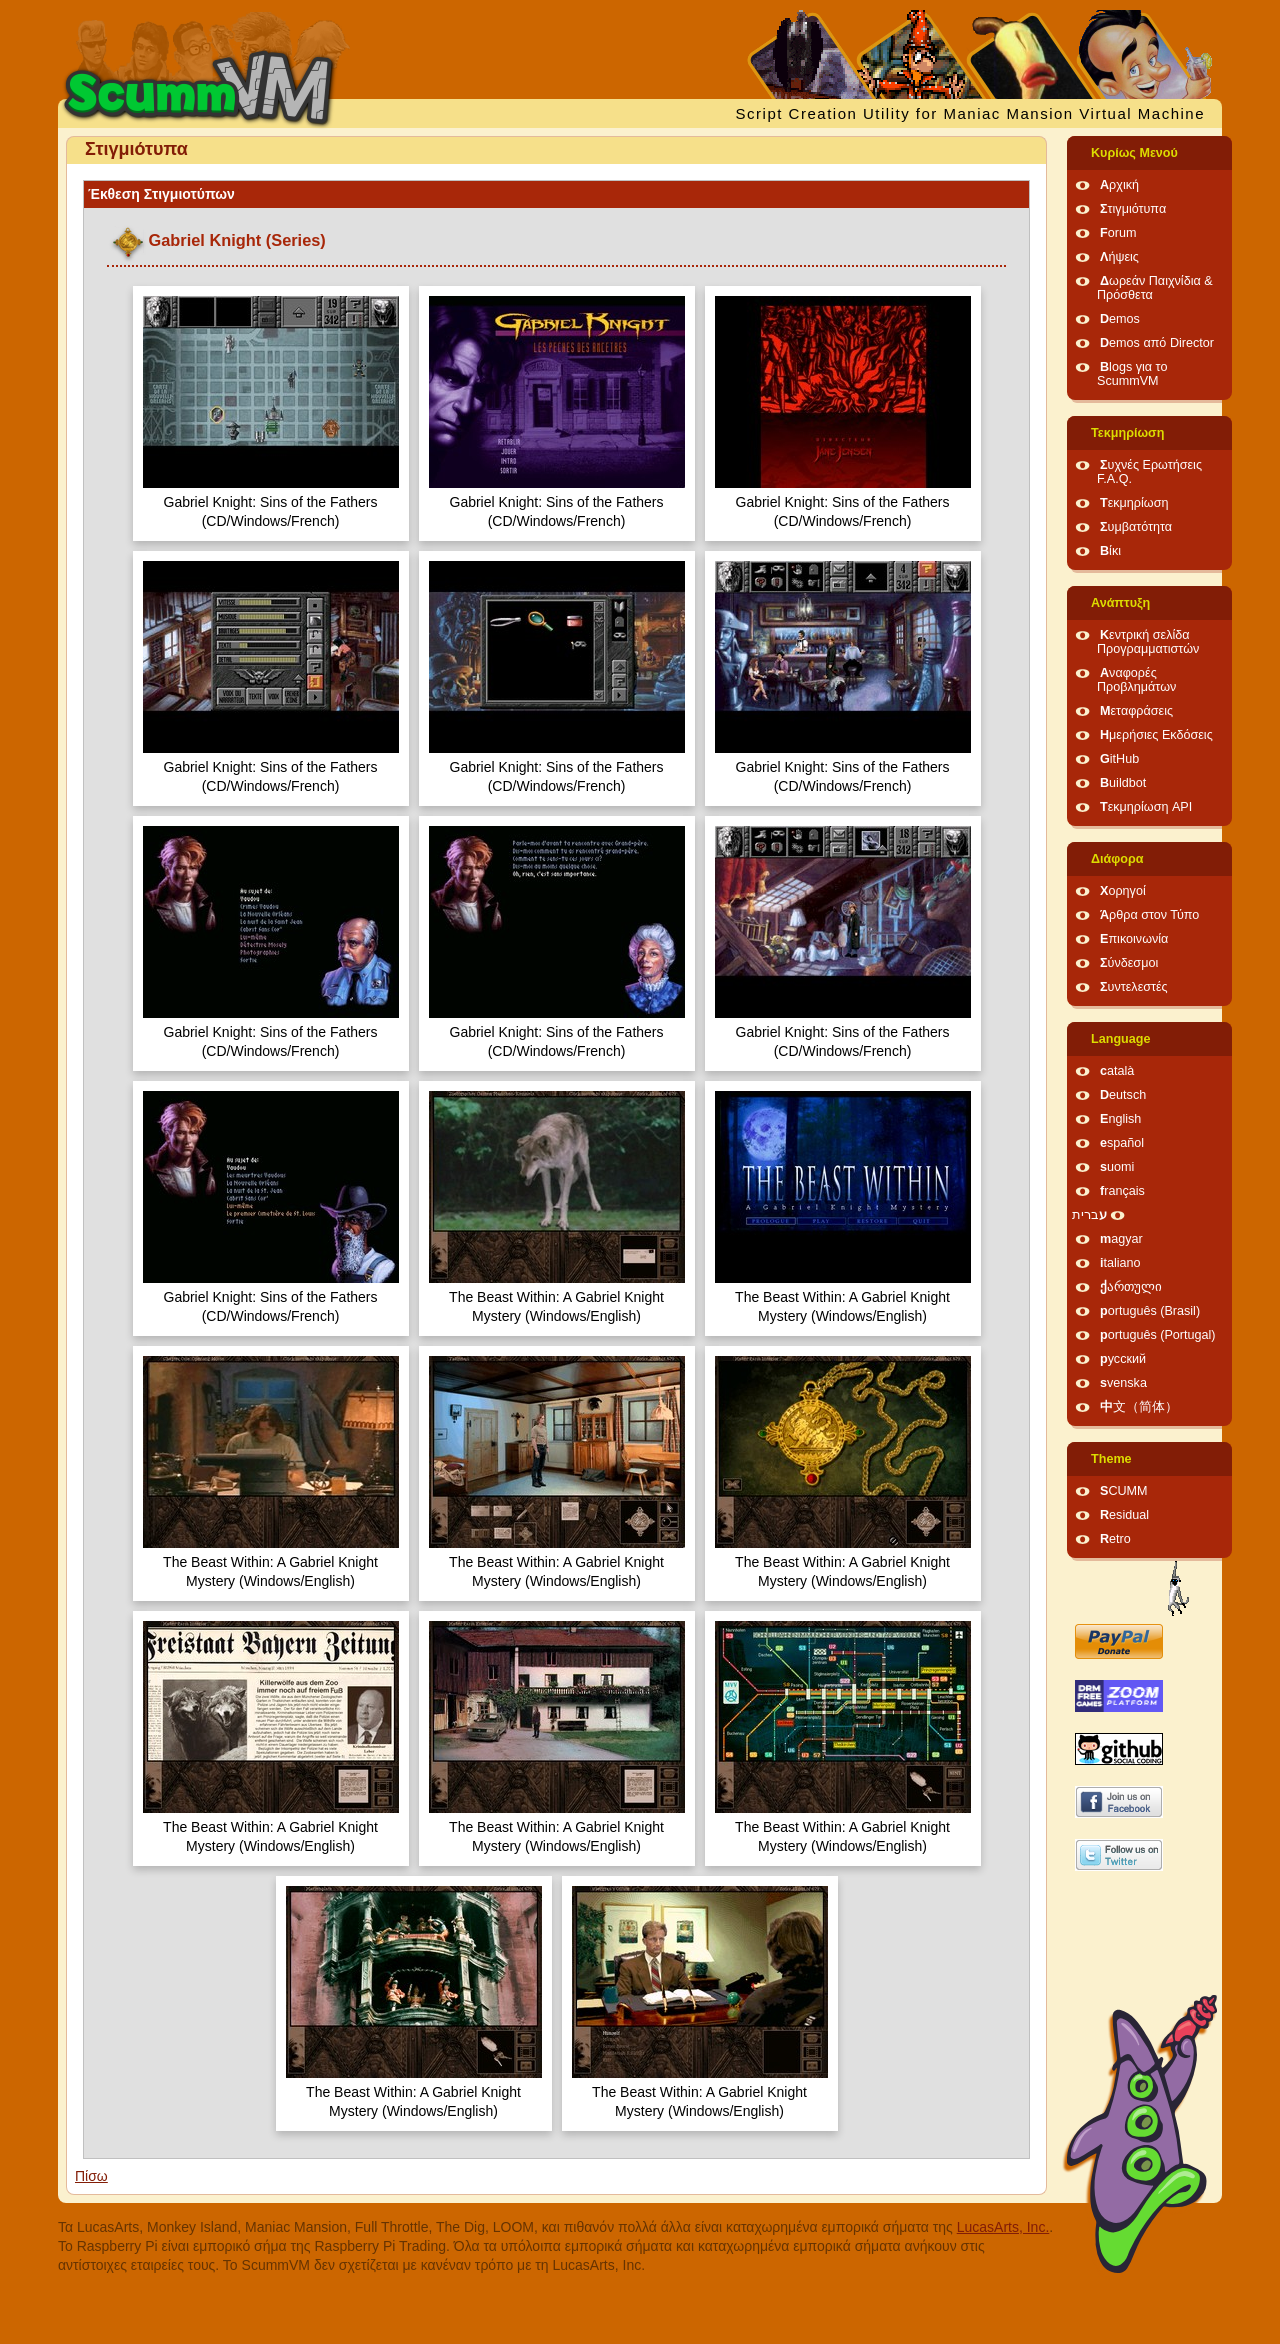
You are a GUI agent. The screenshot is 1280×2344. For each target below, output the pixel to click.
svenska (1123, 1383)
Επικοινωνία (1134, 939)
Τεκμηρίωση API (1146, 807)
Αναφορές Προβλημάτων (1136, 680)
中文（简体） (1139, 1407)
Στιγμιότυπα (1133, 209)
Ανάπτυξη (1120, 603)
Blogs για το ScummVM (1132, 374)
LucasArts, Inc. (1003, 2227)
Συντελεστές (1134, 987)
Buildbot (1123, 783)
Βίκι (1110, 551)
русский (1123, 1359)
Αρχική (1119, 185)
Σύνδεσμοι (1129, 963)
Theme (1111, 1459)
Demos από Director (1157, 343)
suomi (1117, 1167)
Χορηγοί (1123, 891)
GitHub (1119, 759)
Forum (1118, 233)
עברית (1089, 1215)
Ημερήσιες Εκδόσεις (1156, 735)
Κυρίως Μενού (1134, 153)
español (1122, 1143)
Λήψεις (1119, 257)
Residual (1124, 1515)
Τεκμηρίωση (1127, 433)
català (1117, 1071)
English (1120, 1119)
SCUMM (1124, 1491)
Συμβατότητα (1136, 527)
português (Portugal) (1158, 1335)
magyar (1121, 1239)
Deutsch (1123, 1095)
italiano (1120, 1263)
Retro (1115, 1539)
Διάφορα (1117, 859)
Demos (1120, 319)
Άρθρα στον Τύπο (1149, 915)
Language (1120, 1039)
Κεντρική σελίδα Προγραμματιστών (1148, 642)
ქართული (1131, 1287)
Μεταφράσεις (1136, 711)
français (1122, 1191)
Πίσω (91, 2176)
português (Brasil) (1150, 1311)
